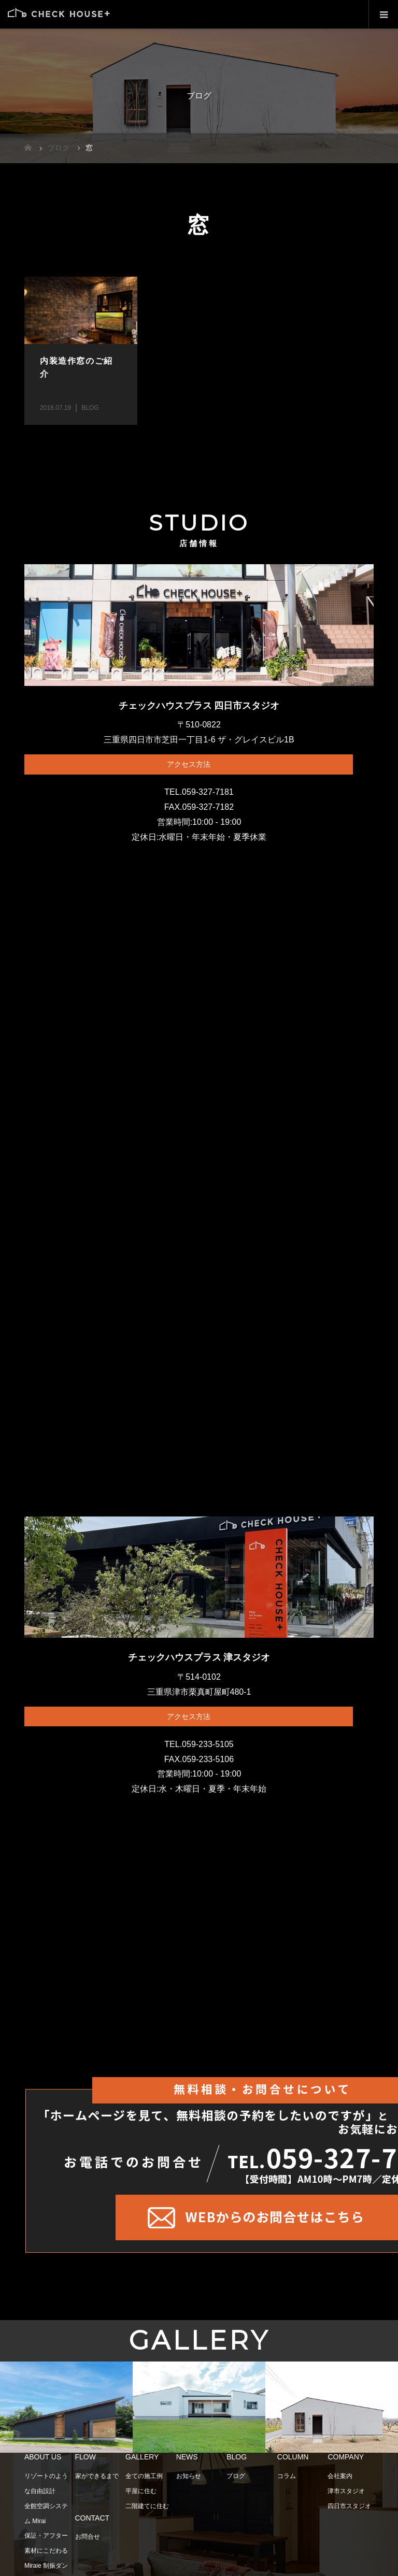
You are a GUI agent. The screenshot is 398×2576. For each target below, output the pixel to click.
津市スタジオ (346, 2496)
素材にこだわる (46, 2555)
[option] (66, 2412)
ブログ (235, 2481)
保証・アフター (46, 2540)
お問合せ (87, 2541)
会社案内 (340, 2481)
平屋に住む (141, 2496)
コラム (286, 2481)
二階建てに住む (147, 2510)
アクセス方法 (188, 764)
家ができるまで (97, 2481)
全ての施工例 (144, 2481)
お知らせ (188, 2481)
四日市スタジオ (349, 2510)
